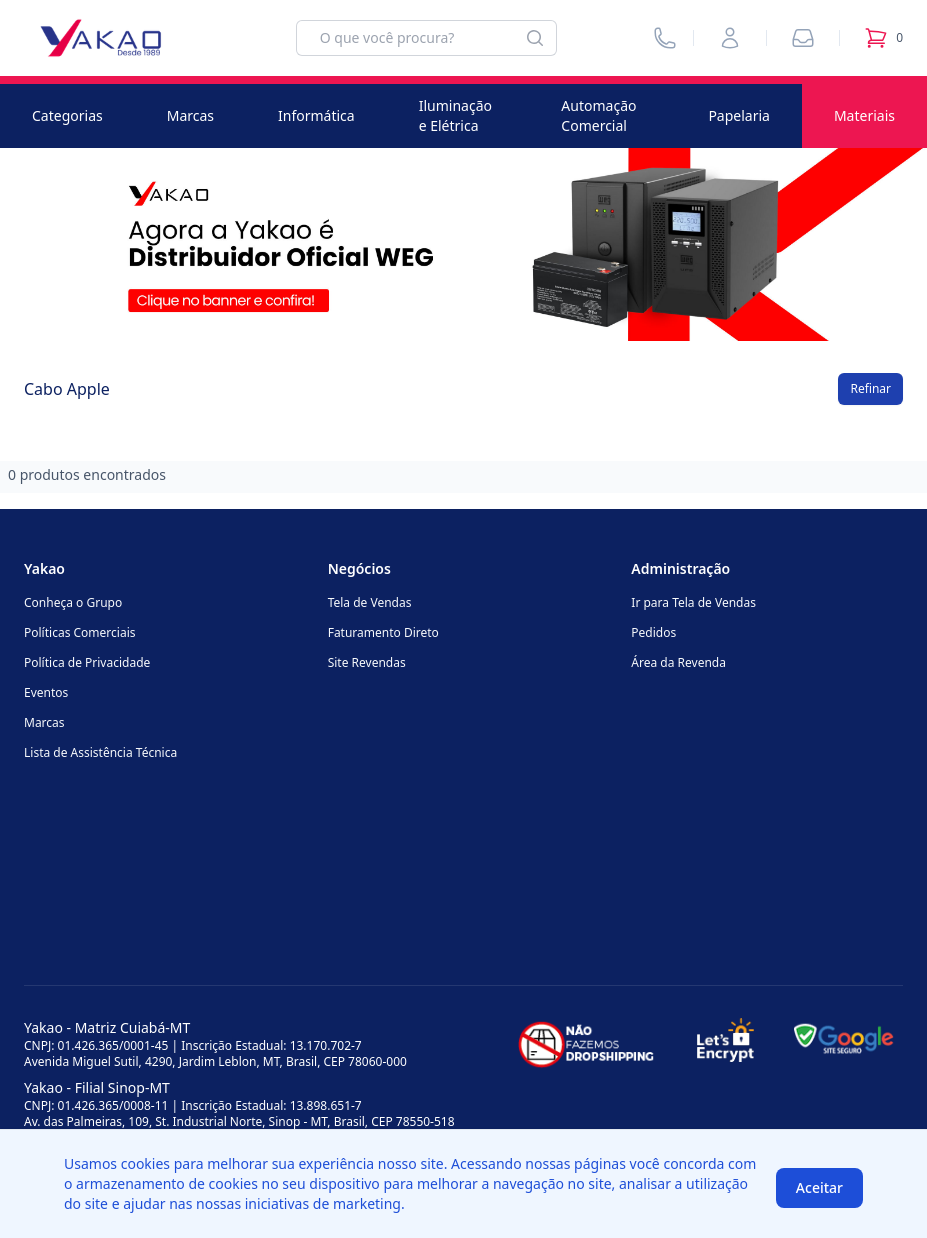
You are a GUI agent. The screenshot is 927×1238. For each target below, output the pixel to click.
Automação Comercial (598, 115)
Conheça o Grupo (73, 602)
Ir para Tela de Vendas (693, 602)
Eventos (46, 692)
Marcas (190, 115)
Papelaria (739, 115)
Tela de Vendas (370, 602)
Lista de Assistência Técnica (100, 752)
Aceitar (819, 1187)
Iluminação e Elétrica (455, 115)
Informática (316, 115)
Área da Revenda (678, 662)
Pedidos (653, 632)
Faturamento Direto (383, 632)
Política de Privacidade (87, 662)
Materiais (864, 115)
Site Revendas (367, 662)
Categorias (67, 115)
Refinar (870, 388)
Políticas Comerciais (79, 632)
